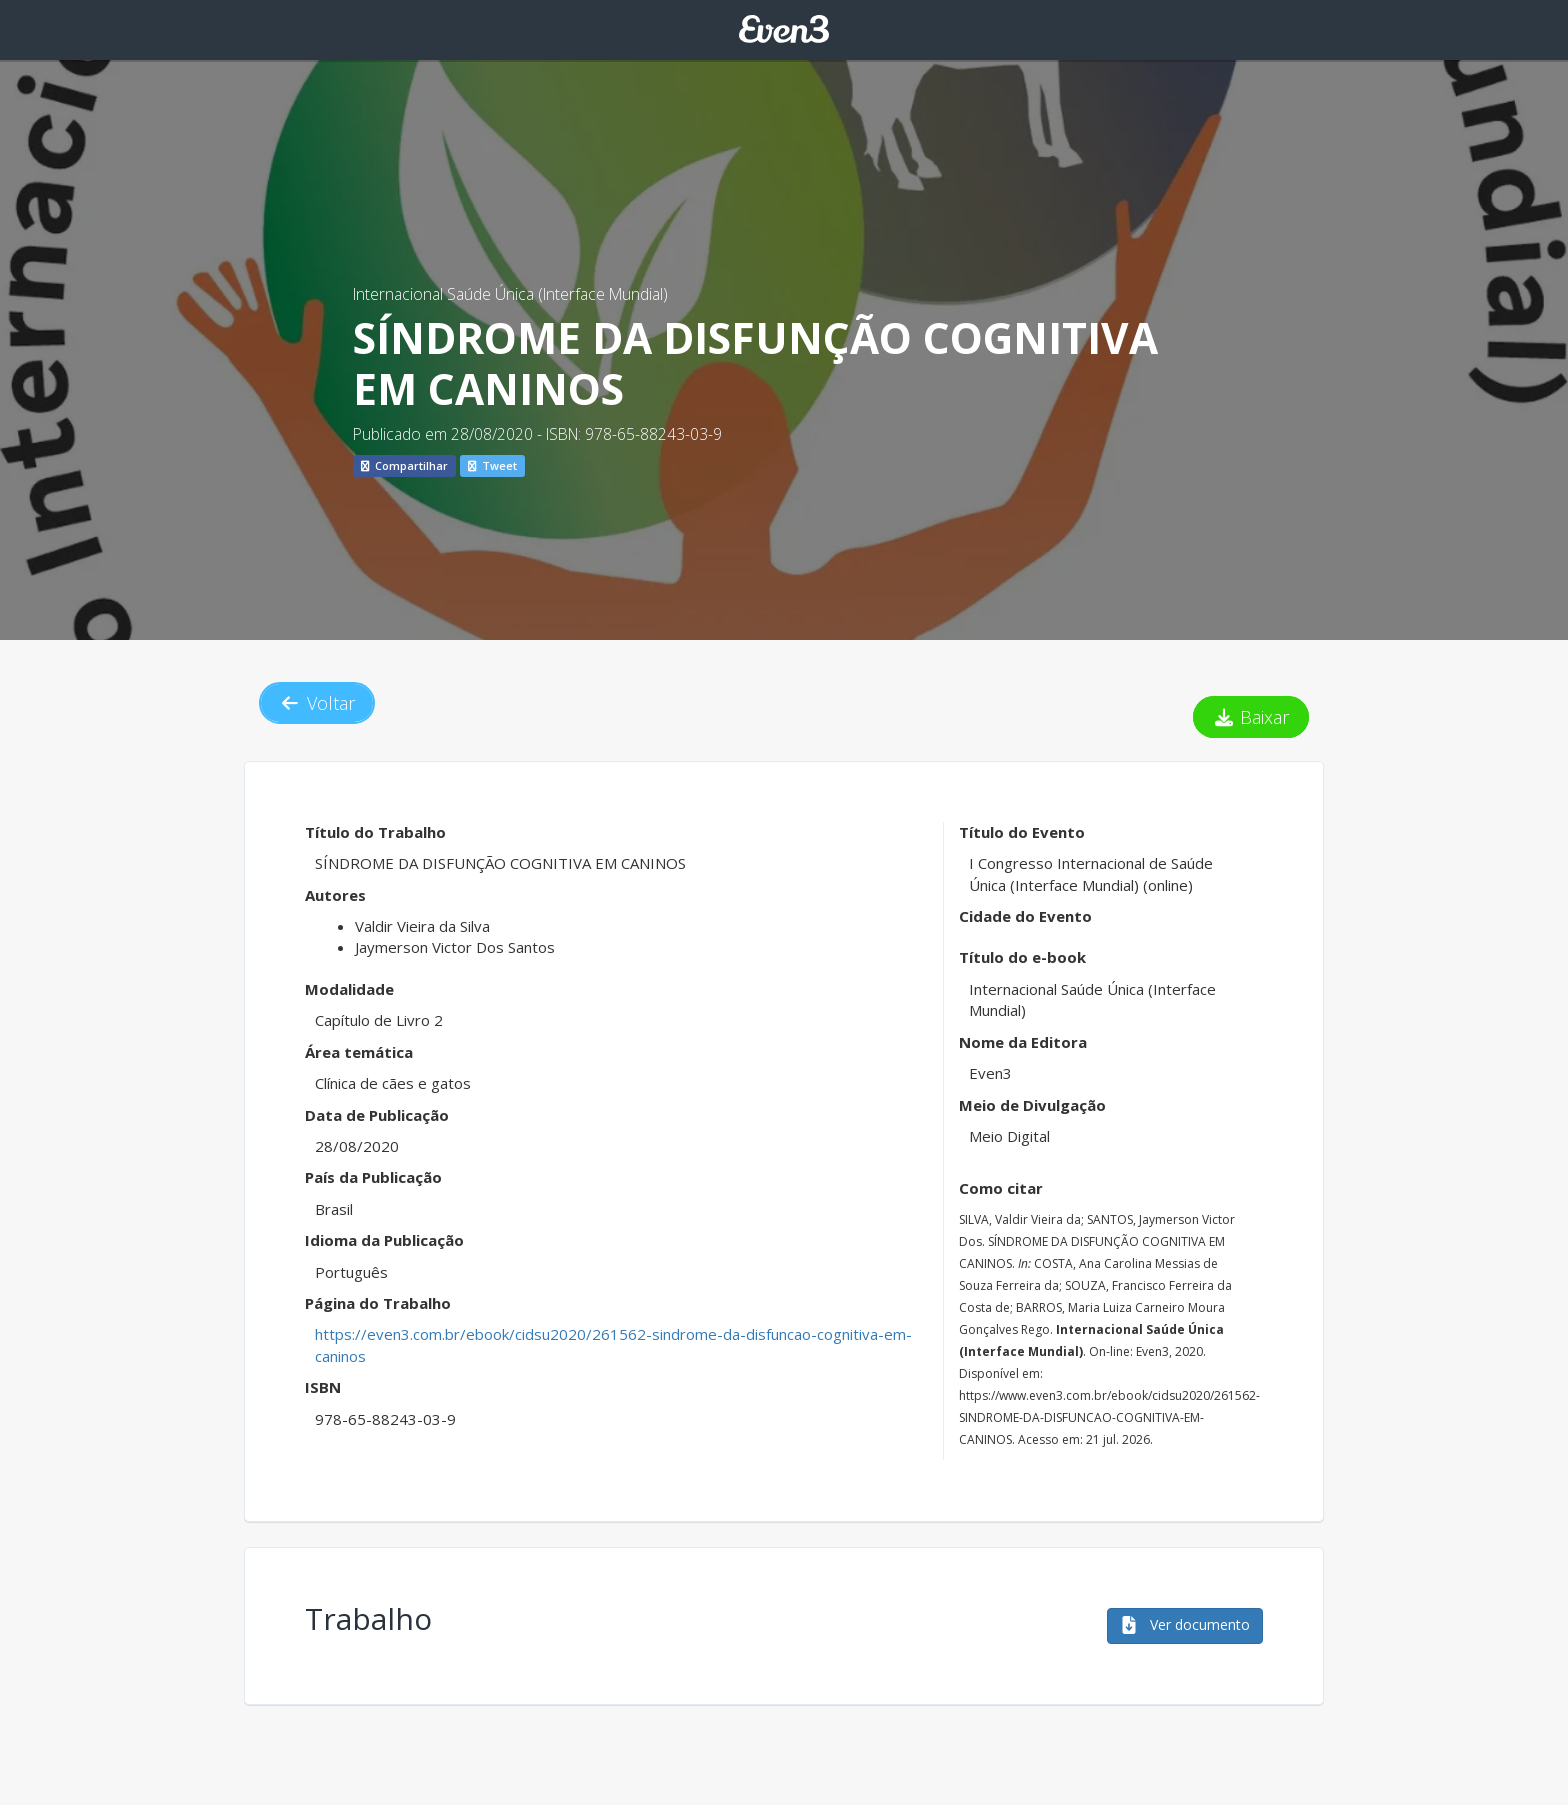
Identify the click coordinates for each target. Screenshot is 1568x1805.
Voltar (317, 703)
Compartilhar (404, 465)
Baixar (1251, 717)
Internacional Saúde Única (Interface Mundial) (510, 294)
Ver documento (1185, 1624)
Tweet (492, 465)
